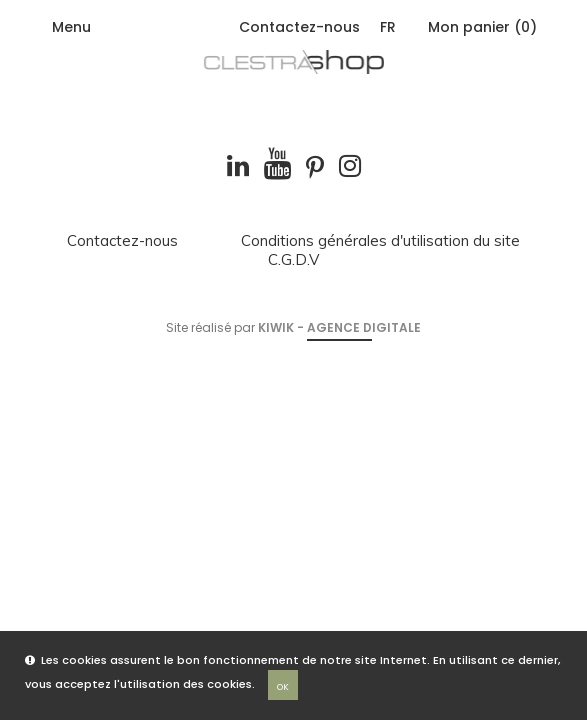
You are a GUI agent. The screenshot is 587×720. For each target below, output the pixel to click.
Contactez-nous (299, 27)
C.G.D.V (293, 260)
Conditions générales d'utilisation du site (380, 241)
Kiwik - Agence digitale (339, 327)
